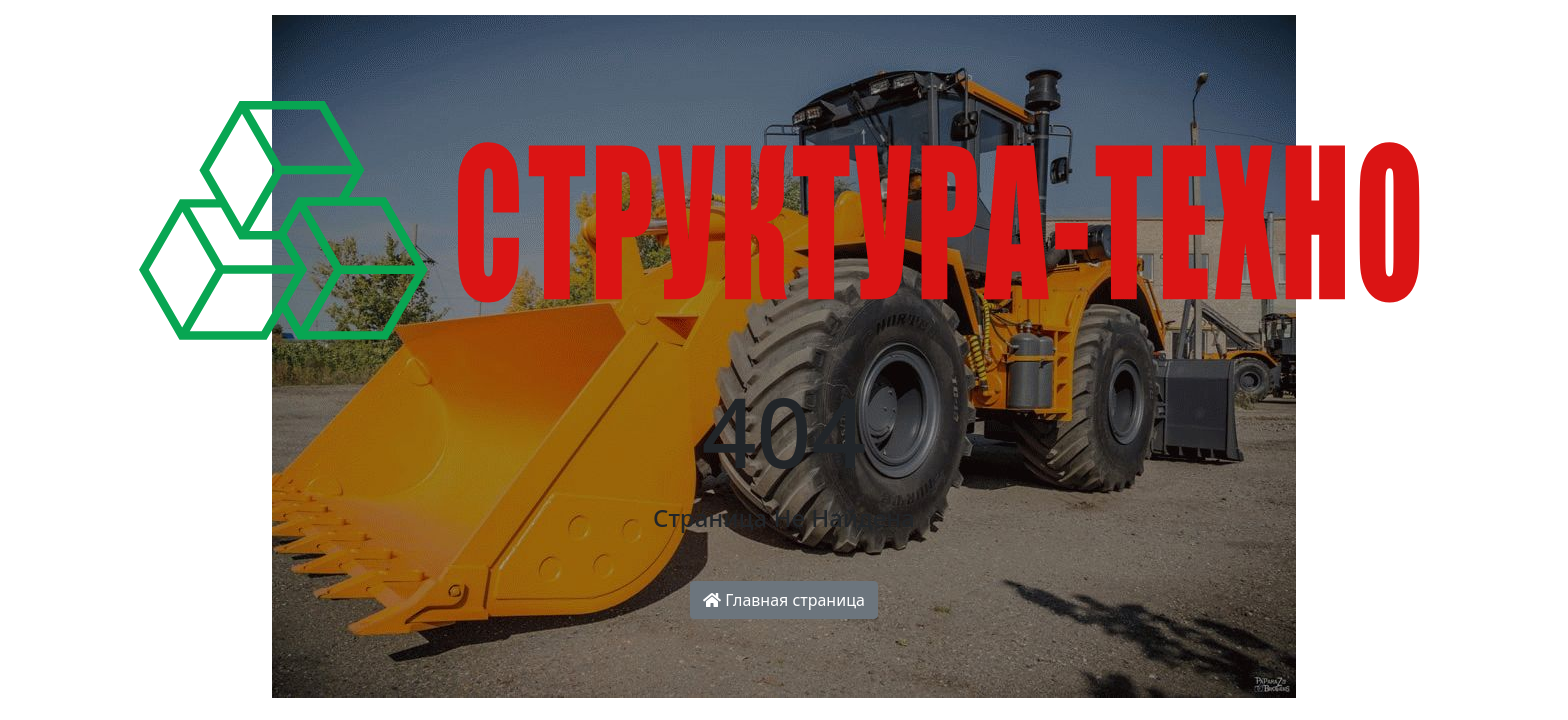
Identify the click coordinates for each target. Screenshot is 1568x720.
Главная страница (784, 600)
